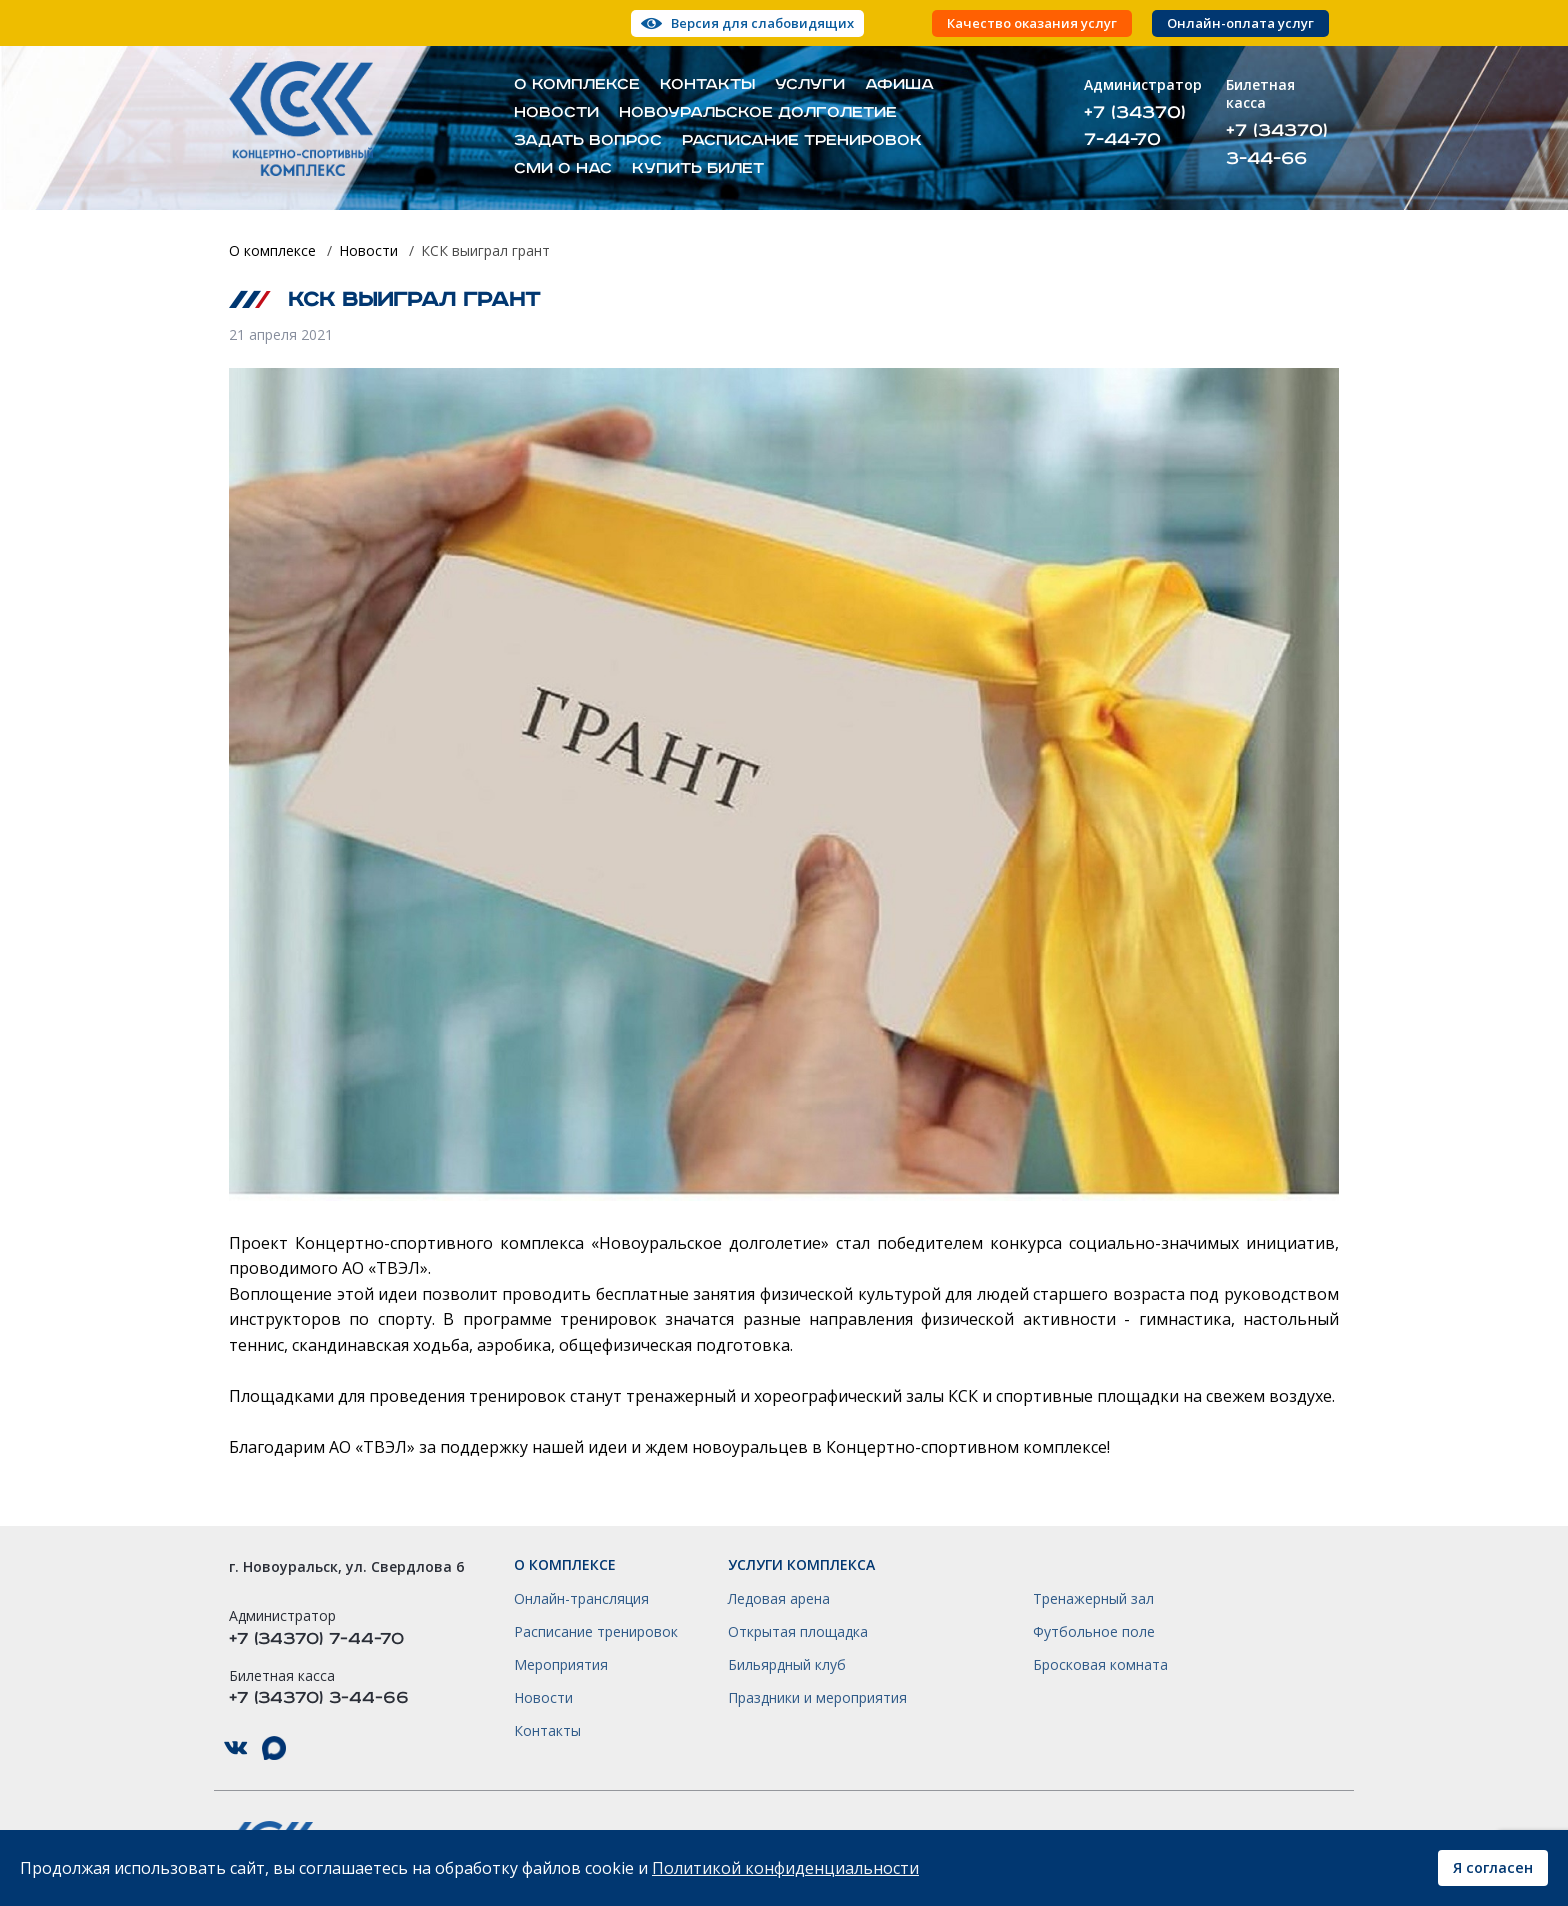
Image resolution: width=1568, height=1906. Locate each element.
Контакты (707, 85)
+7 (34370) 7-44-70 (1135, 126)
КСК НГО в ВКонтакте (236, 1748)
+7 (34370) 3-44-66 (1277, 144)
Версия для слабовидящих (762, 23)
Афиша (899, 85)
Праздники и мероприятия (817, 1698)
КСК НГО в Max (274, 1748)
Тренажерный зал (1093, 1599)
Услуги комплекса (801, 1565)
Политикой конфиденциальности (785, 1868)
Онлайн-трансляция (581, 1599)
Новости (556, 113)
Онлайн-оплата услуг (1240, 23)
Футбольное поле (1094, 1632)
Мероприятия (561, 1665)
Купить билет (698, 169)
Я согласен (1493, 1867)
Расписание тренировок (802, 141)
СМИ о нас (563, 169)
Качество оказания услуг (1032, 23)
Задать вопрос (588, 141)
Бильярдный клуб (787, 1665)
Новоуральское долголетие (758, 113)
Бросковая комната (1100, 1665)
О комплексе (577, 85)
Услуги (810, 85)
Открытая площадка (798, 1632)
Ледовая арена (779, 1599)
